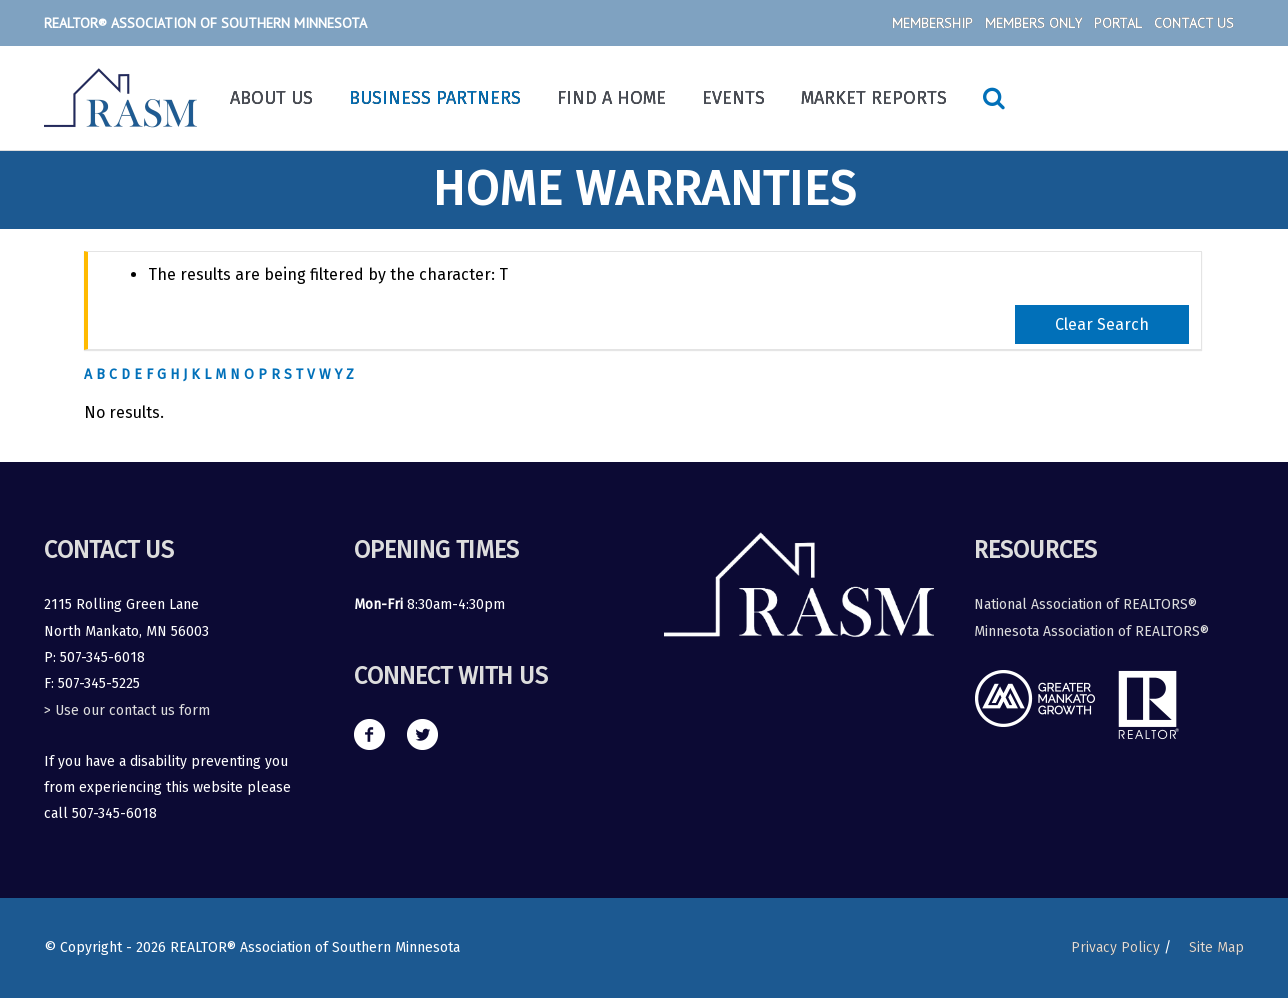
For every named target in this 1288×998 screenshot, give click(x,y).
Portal (1118, 23)
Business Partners (435, 98)
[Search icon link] (994, 98)
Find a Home (611, 98)
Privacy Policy (1115, 947)
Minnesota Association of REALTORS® (1091, 631)
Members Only (1033, 23)
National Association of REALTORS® (1085, 604)
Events (733, 98)
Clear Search (1102, 324)
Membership (932, 23)
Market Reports (874, 98)
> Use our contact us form (127, 710)
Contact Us (1194, 23)
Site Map (1216, 947)
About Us (271, 98)
